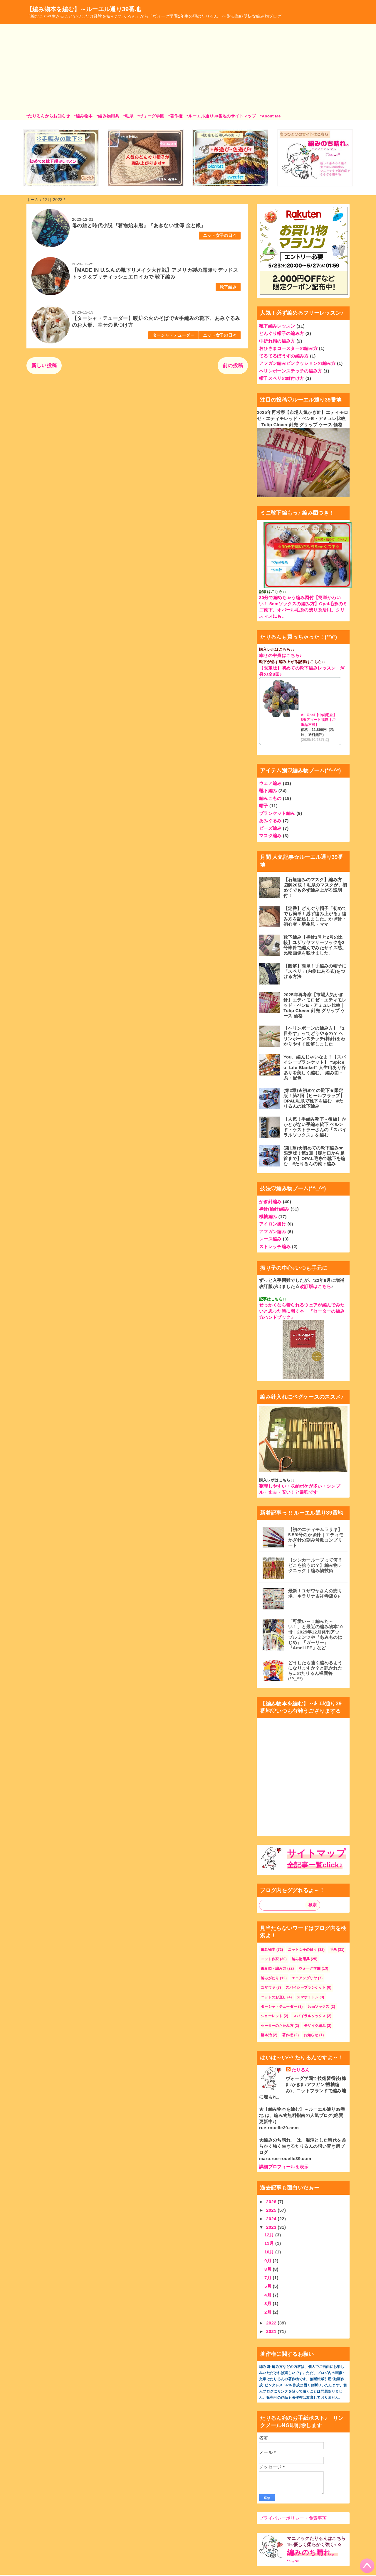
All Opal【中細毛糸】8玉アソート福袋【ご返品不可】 (319, 720)
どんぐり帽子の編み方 (281, 333)
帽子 (263, 805)
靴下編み (228, 287)
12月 (269, 2234)
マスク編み (270, 835)
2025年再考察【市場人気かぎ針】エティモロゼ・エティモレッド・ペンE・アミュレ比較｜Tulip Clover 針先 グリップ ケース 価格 (302, 418)
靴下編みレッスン (277, 325)
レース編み (270, 1238)
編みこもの (270, 798)
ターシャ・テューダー (173, 335)
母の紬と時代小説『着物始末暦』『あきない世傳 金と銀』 (139, 225)
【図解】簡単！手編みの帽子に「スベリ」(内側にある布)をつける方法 (315, 971)
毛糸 (333, 1950)
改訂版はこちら (315, 1286)
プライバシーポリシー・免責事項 (293, 2518)
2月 (268, 2311)
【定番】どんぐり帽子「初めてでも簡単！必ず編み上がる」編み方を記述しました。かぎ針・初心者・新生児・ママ (315, 916)
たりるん (301, 2069)
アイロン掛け (272, 1223)
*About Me (270, 116)
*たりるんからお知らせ (48, 116)
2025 (272, 2210)
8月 (268, 2269)
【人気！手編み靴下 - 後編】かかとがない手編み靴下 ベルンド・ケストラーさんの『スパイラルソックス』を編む (315, 1127)
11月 (269, 2243)
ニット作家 (270, 1959)
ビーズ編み (270, 828)
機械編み (268, 1216)
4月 (268, 2294)
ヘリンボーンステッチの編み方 (290, 370)
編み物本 (268, 1950)
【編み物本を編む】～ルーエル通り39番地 (83, 9)
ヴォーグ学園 (309, 1968)
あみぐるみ (270, 820)
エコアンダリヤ (304, 1978)
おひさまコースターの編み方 (288, 348)
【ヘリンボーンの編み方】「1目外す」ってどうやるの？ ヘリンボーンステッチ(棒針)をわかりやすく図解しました (314, 1036)
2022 (272, 2322)
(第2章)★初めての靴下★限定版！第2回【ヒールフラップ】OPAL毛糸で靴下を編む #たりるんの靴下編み (314, 1098)
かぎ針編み (270, 1201)
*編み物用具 (108, 116)
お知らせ (311, 2035)
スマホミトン (307, 1997)
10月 (269, 2251)
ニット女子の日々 (220, 235)
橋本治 (266, 2035)
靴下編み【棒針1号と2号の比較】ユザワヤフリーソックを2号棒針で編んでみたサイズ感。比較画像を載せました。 (315, 945)
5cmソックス (318, 2007)
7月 (268, 2277)
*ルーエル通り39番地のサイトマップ (221, 116)
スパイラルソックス (309, 2016)
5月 (268, 2286)
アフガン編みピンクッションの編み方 (297, 363)
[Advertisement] (188, 69)
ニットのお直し (273, 1997)
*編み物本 (83, 116)
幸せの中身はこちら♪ (280, 655)
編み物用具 (301, 1959)
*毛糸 (128, 116)
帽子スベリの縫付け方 (281, 378)
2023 (272, 2227)
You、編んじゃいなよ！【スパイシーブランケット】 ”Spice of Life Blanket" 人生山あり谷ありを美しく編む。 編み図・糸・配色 (314, 1067)
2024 (272, 2218)
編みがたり (270, 1978)
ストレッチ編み (275, 1246)
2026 (272, 2201)
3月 (268, 2303)
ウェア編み (270, 783)
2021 (272, 2331)
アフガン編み (272, 1231)
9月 (268, 2260)
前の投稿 (233, 365)
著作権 (287, 2035)
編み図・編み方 (273, 1968)
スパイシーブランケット (306, 1987)
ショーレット (272, 2016)
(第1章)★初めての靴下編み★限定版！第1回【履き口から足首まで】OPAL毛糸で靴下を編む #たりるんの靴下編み (314, 1155)
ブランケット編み (277, 813)
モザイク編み (315, 2026)
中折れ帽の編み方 (277, 340)
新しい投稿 (44, 365)
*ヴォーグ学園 (150, 116)
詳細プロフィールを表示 (284, 2166)
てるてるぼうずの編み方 (284, 355)
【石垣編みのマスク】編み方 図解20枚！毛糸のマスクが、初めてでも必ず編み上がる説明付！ (315, 887)
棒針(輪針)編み (274, 1208)
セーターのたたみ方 (277, 2026)
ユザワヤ (268, 1987)
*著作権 (175, 116)
